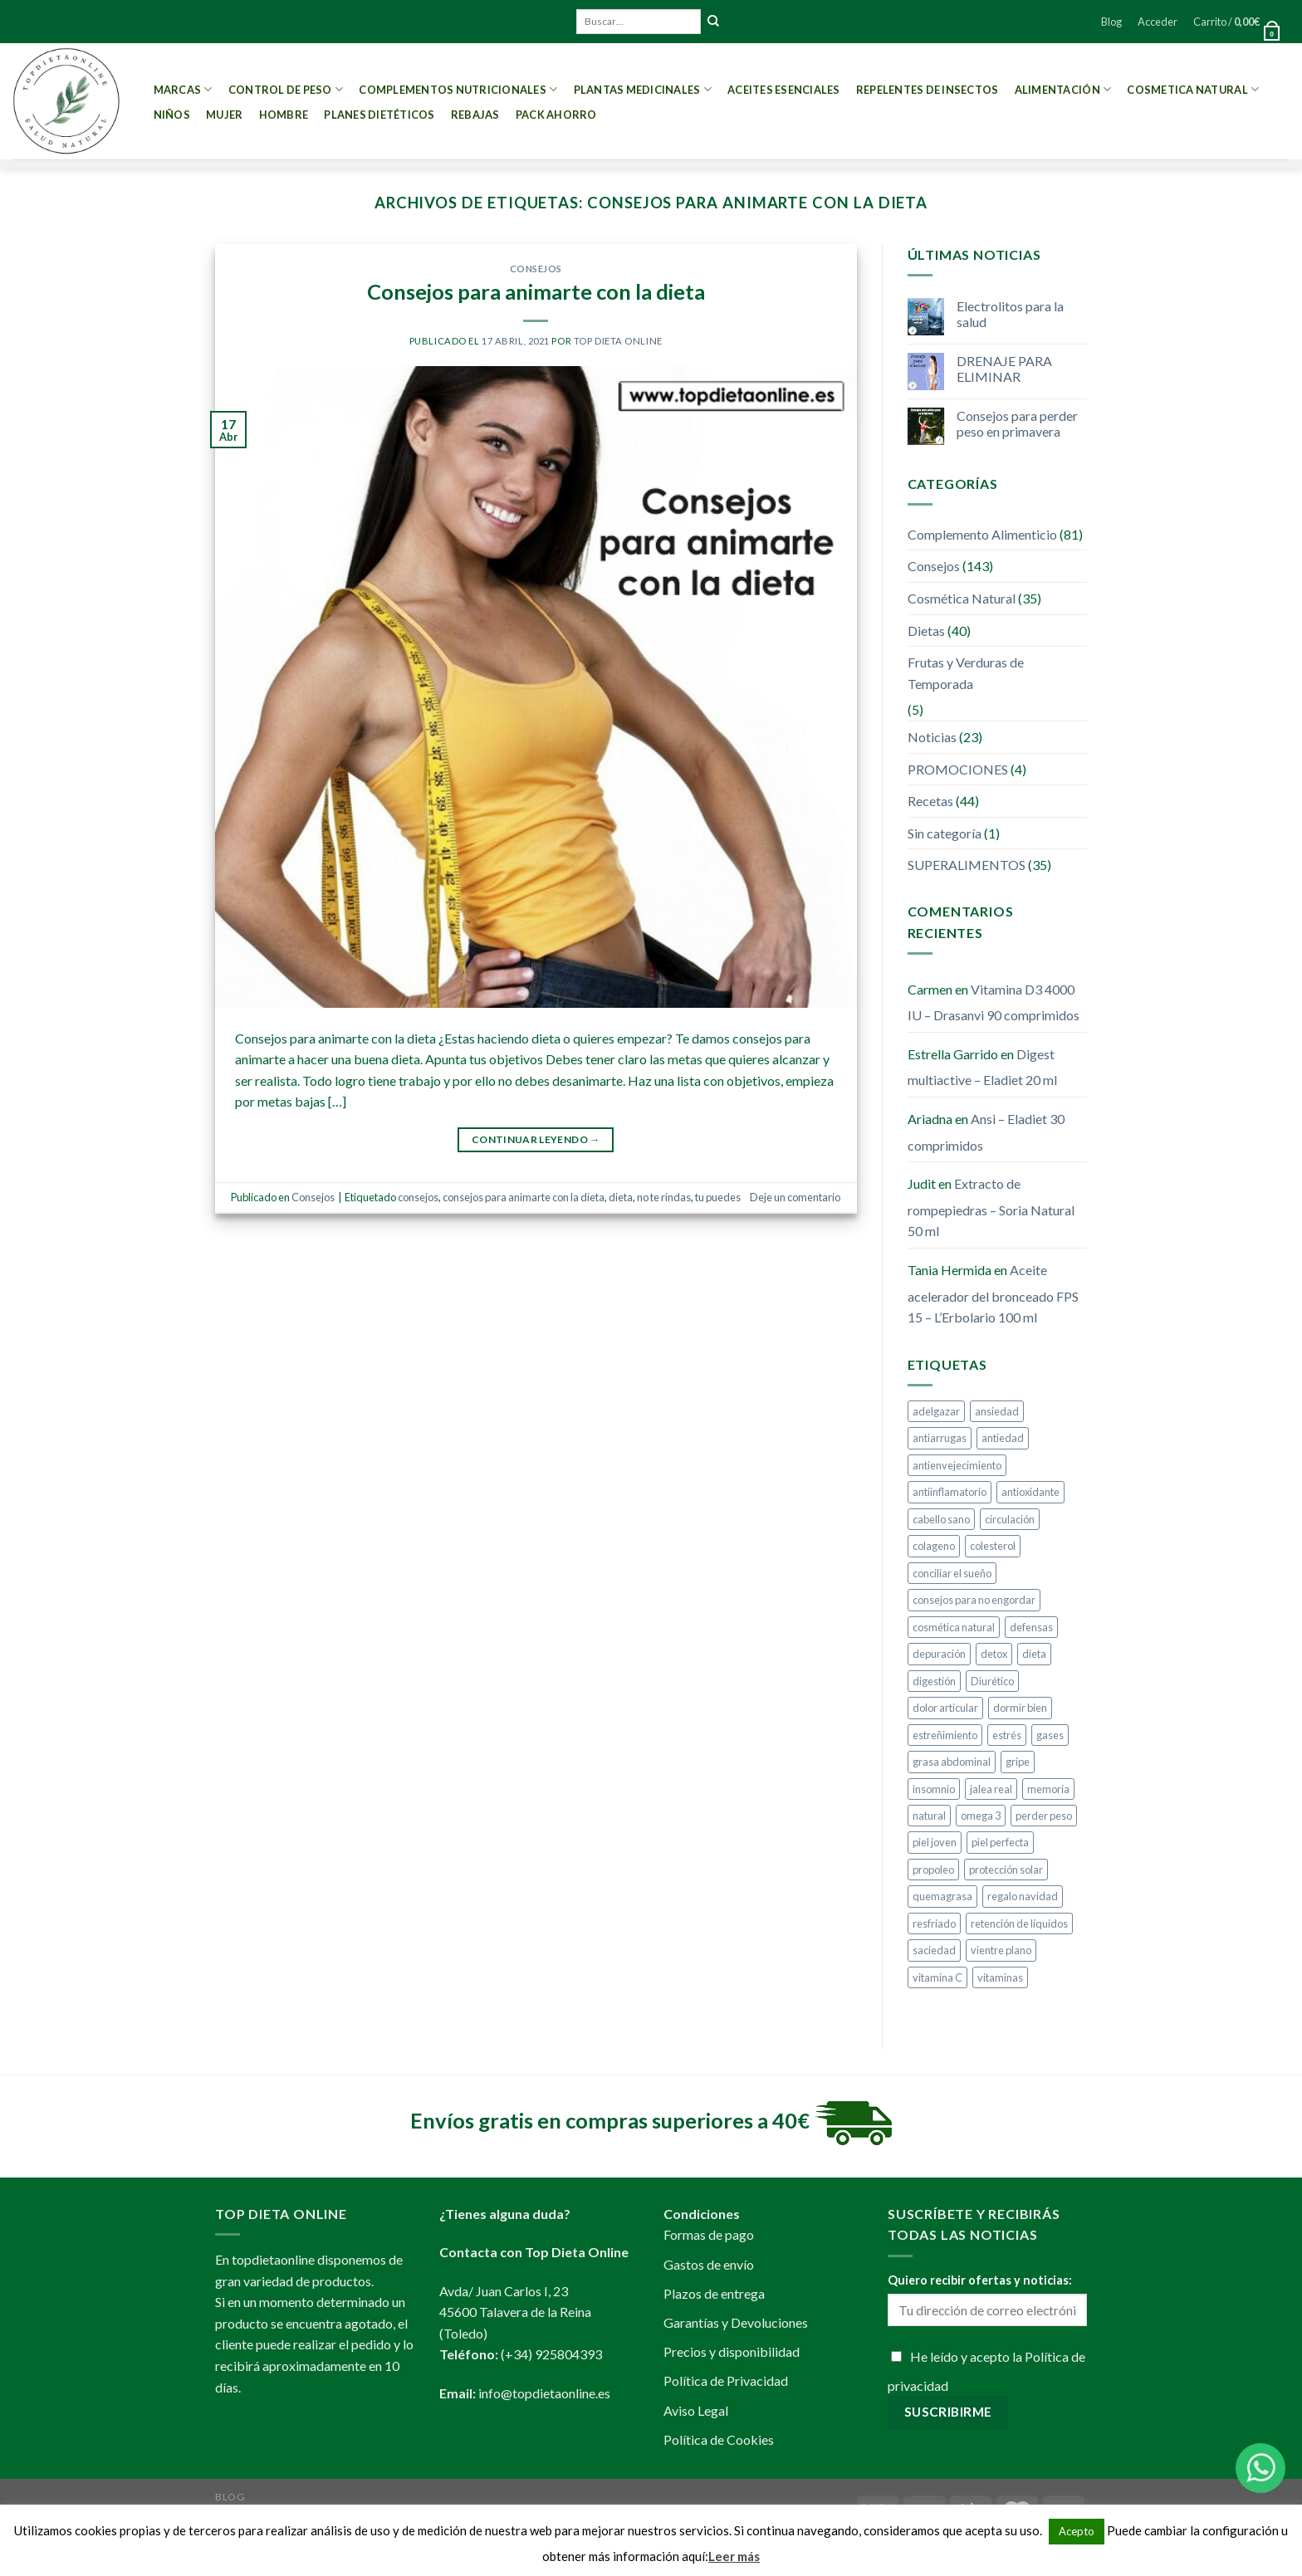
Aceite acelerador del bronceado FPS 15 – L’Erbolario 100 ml (993, 1293)
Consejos (536, 268)
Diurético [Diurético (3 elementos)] (992, 1681)
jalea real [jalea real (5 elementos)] (991, 1789)
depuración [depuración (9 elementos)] (939, 1653)
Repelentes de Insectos (927, 89)
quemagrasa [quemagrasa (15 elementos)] (942, 1896)
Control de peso (285, 89)
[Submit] (713, 21)
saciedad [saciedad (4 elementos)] (934, 1950)
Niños (172, 114)
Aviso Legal (695, 2410)
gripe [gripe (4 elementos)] (1018, 1761)
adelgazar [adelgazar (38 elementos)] (936, 1411)
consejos (418, 1197)
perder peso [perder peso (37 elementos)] (1044, 1815)
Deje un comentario (795, 1197)
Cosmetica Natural (1193, 89)
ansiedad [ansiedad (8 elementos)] (997, 1411)
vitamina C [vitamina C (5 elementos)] (937, 1977)
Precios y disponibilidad (731, 2351)
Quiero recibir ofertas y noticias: (980, 2280)
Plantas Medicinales (643, 89)
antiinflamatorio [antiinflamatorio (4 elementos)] (949, 1491)
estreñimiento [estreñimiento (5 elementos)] (945, 1735)
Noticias (932, 737)
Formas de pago (708, 2234)
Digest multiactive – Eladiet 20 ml (982, 1067)
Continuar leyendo (536, 1139)
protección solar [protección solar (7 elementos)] (1006, 1869)
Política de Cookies (718, 2439)
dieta (621, 1197)
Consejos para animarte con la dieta (536, 291)
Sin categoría (944, 833)
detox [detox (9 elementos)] (994, 1653)
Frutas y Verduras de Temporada (966, 673)
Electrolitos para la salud (1010, 314)
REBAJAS (475, 114)
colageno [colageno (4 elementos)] (934, 1545)
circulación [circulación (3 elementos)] (1010, 1519)
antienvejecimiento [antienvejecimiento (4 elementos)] (957, 1465)
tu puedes (718, 1197)
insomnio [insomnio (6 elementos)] (934, 1789)
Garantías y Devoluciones (735, 2322)
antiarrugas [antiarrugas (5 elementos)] (940, 1437)
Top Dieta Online (618, 340)
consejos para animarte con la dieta (523, 1197)
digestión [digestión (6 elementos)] (934, 1681)
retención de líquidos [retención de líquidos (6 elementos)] (1019, 1923)
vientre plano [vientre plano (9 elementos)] (1001, 1950)
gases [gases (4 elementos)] (1050, 1735)
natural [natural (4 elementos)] (929, 1815)
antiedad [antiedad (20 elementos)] (1002, 1437)
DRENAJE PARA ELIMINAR (1004, 368)
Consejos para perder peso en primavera (1017, 423)
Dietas (926, 630)
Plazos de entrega (714, 2293)
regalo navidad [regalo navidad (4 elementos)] (1022, 1896)
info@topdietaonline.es (544, 2393)
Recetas (930, 801)
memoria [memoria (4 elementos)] (1048, 1789)
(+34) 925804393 (551, 2354)
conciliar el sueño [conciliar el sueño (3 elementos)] (952, 1573)
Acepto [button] (1076, 2531)
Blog (1111, 21)
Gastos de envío (708, 2264)
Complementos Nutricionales (458, 89)
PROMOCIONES (958, 769)
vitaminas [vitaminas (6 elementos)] (1000, 1977)
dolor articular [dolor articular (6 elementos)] (945, 1707)
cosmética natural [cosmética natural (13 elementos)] (954, 1627)
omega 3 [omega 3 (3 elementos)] (981, 1815)
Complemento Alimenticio (982, 534)
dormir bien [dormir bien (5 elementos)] (1020, 1707)
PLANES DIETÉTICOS (379, 114)
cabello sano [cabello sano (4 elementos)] (941, 1519)
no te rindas (664, 1197)
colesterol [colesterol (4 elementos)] (993, 1545)
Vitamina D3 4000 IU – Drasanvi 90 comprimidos (993, 1002)
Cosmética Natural (962, 598)
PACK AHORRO (556, 114)
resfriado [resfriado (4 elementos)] (934, 1923)
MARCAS (183, 89)
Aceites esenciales (783, 89)
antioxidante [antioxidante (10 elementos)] (1030, 1491)
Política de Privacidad (725, 2380)
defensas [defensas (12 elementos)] (1031, 1627)
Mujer (224, 114)
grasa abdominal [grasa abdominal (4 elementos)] (952, 1761)
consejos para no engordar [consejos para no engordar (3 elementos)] (974, 1599)
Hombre (284, 114)
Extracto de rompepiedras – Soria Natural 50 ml (991, 1207)
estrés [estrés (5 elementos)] (1006, 1735)
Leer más (734, 2556)
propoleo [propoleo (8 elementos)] (933, 1869)
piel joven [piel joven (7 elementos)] (935, 1842)
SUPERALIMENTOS (966, 865)
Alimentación (1063, 89)
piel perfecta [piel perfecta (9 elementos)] (1000, 1842)
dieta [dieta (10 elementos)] (1034, 1653)
